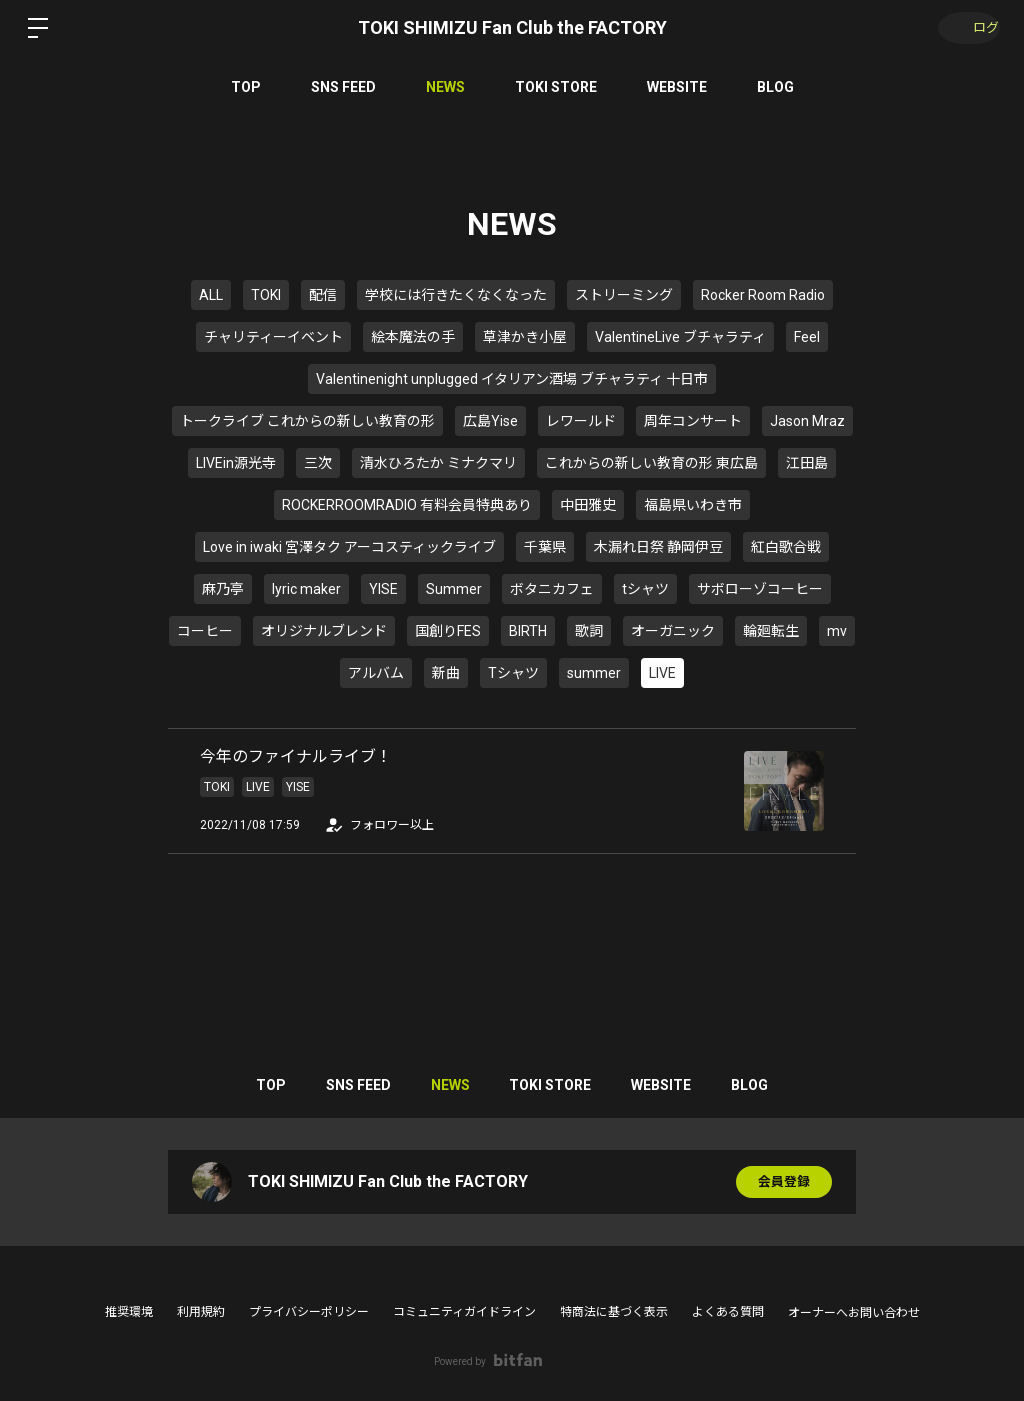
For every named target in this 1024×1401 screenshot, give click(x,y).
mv (837, 631)
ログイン (964, 28)
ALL (211, 295)
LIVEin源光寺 (236, 463)
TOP (246, 87)
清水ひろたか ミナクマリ (438, 463)
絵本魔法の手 (413, 337)
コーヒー (205, 631)
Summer (454, 589)
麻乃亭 (223, 589)
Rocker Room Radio (763, 295)
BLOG (775, 87)
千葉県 (545, 547)
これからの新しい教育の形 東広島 (651, 463)
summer (594, 673)
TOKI (266, 295)
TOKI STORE (556, 87)
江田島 (807, 463)
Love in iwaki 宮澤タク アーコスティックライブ (349, 547)
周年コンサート (693, 421)
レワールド (581, 421)
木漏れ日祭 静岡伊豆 (658, 547)
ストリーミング (624, 295)
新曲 (446, 673)
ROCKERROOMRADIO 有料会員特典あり (407, 505)
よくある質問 (728, 1312)
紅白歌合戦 (786, 547)
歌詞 (589, 631)
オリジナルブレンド (324, 631)
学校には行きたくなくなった (456, 295)
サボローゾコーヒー (760, 589)
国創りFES (448, 631)
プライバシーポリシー (309, 1312)
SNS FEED (343, 87)
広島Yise (490, 421)
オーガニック (673, 631)
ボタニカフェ (552, 589)
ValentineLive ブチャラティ (680, 337)
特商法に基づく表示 (614, 1312)
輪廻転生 (771, 631)
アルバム (376, 673)
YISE (383, 589)
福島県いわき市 (693, 505)
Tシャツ (513, 673)
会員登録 (784, 1182)
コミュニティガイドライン (464, 1312)
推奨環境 (129, 1312)
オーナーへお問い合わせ (854, 1313)
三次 (318, 463)
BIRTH (528, 631)
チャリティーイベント (273, 337)
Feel (807, 337)
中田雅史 (588, 505)
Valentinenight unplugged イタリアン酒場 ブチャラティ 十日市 (512, 379)
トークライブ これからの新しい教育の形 (307, 421)
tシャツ (645, 589)
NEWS (445, 87)
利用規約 (201, 1312)
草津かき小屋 (525, 337)
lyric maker (306, 589)
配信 (323, 295)
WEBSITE (677, 87)
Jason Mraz (807, 421)
